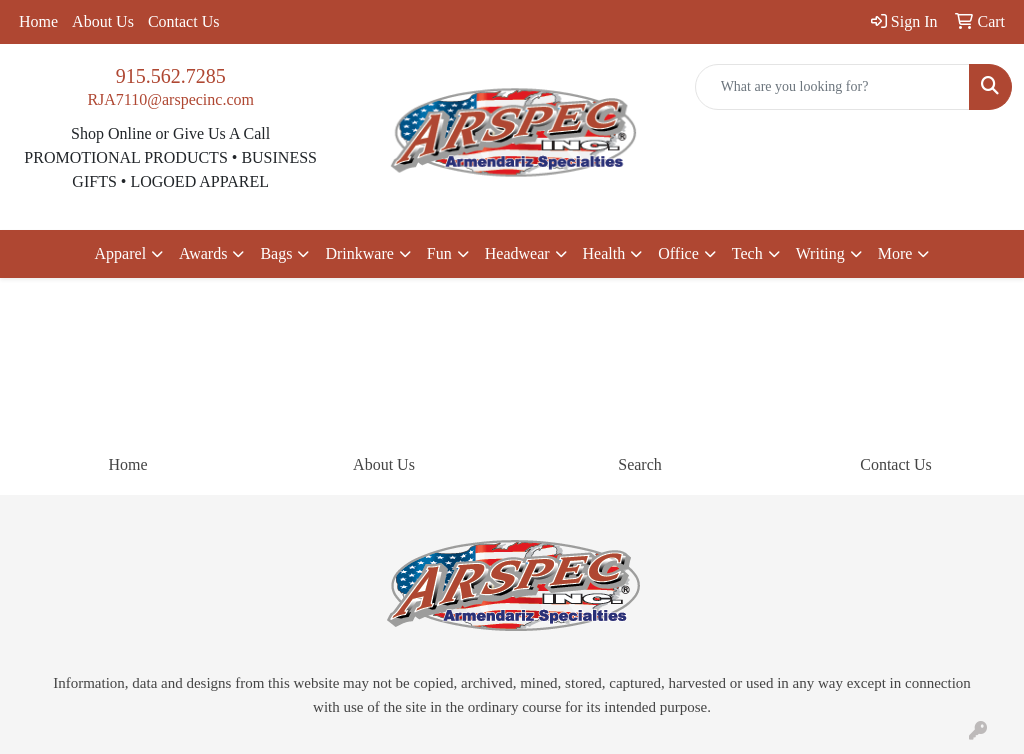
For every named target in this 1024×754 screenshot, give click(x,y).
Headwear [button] (517, 253)
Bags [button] (276, 253)
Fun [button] (439, 253)
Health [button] (604, 253)
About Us (103, 21)
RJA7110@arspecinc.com (170, 99)
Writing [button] (820, 253)
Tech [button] (747, 253)
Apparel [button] (121, 253)
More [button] (895, 253)
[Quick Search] (832, 87)
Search (640, 464)
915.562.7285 (171, 76)
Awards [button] (203, 253)
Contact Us (184, 21)
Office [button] (678, 253)
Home (38, 21)
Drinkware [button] (359, 253)
